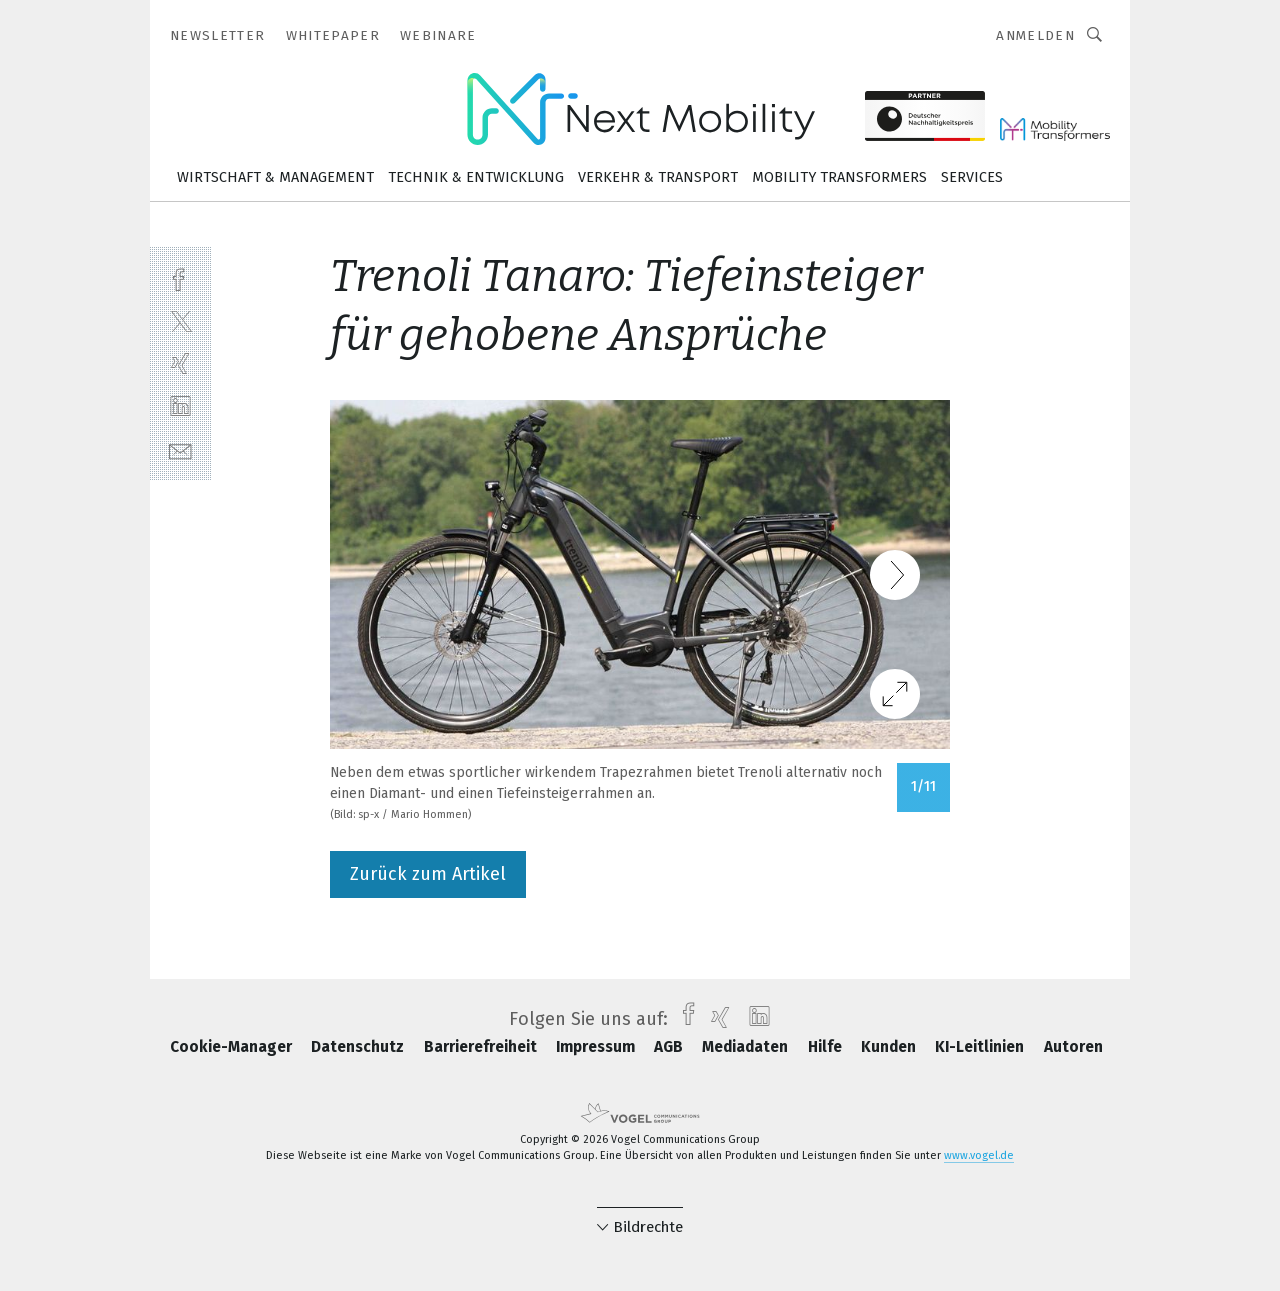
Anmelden (1035, 35)
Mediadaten (747, 1047)
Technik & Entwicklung (476, 177)
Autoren (1073, 1047)
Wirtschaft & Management (275, 177)
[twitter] (180, 320)
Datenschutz (359, 1047)
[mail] (180, 449)
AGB (670, 1047)
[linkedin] (180, 406)
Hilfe (827, 1047)
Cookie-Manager (233, 1047)
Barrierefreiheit (482, 1047)
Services (972, 177)
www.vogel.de (979, 1155)
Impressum (597, 1047)
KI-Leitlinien (981, 1047)
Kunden (890, 1047)
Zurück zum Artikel (428, 874)
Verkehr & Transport (658, 177)
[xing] (180, 363)
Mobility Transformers (839, 177)
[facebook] (180, 277)
